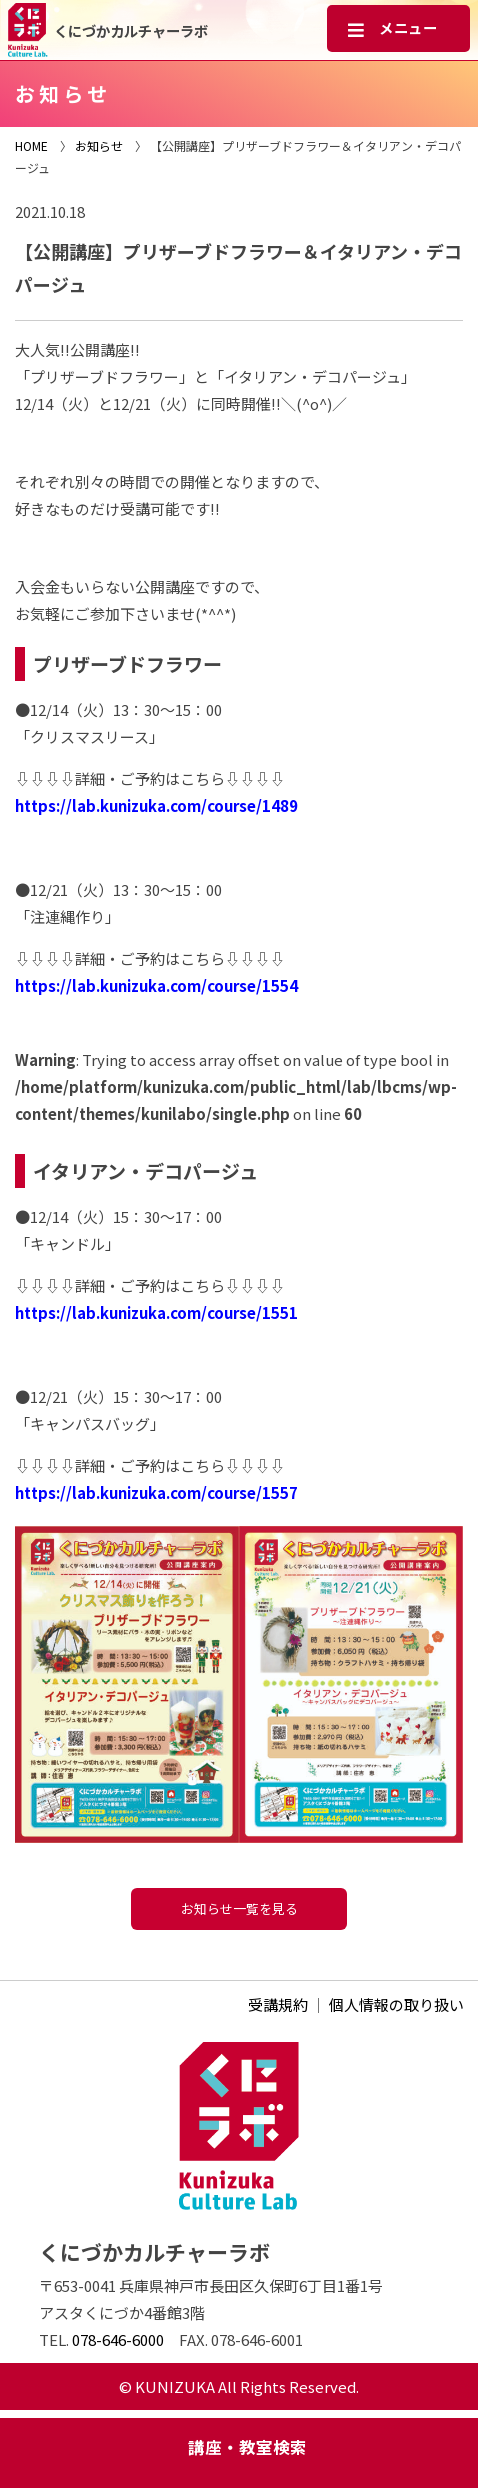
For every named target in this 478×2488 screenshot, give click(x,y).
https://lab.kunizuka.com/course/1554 (156, 985)
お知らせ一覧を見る (239, 1908)
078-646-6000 (118, 2339)
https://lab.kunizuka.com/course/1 (143, 1312)
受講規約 (278, 2004)
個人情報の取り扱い (396, 2004)
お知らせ (99, 145)
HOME (31, 145)
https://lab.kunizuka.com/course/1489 (156, 805)
